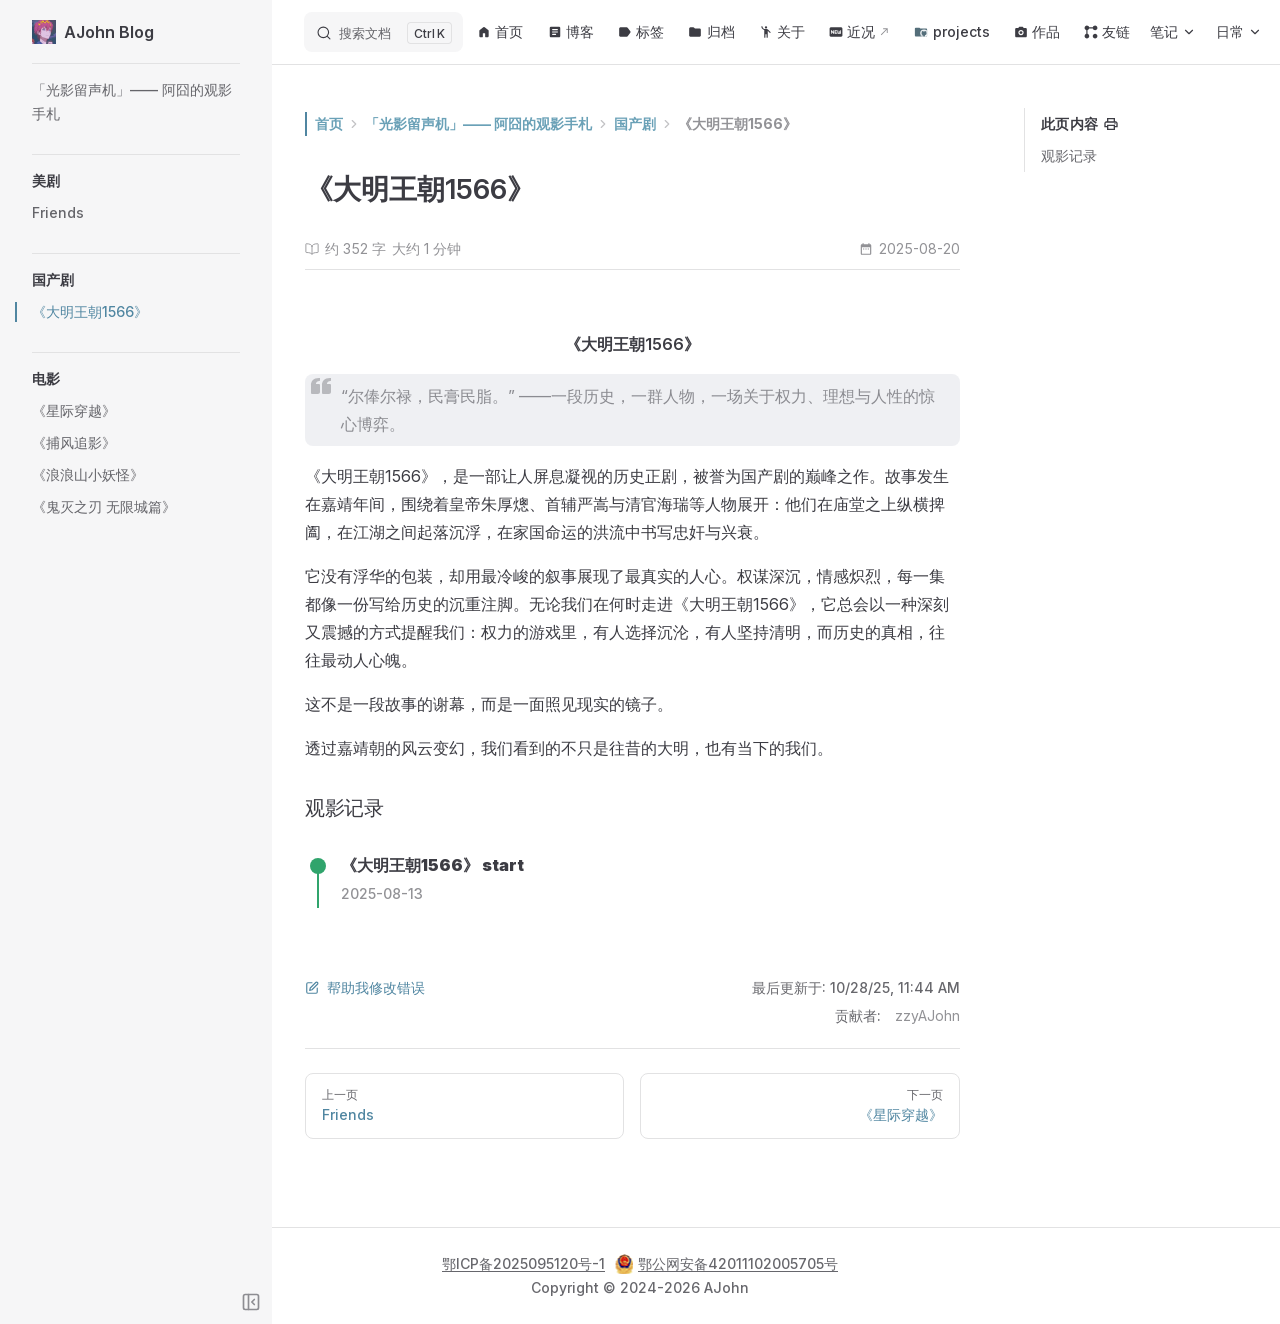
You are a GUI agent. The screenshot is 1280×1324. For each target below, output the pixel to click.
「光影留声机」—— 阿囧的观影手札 (509, 123)
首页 (360, 123)
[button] (136, 181)
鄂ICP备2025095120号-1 (523, 1263)
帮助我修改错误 (396, 987)
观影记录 (1069, 155)
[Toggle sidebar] (251, 1302)
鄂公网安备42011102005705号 (726, 1264)
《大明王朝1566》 (768, 123)
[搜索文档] (383, 32)
